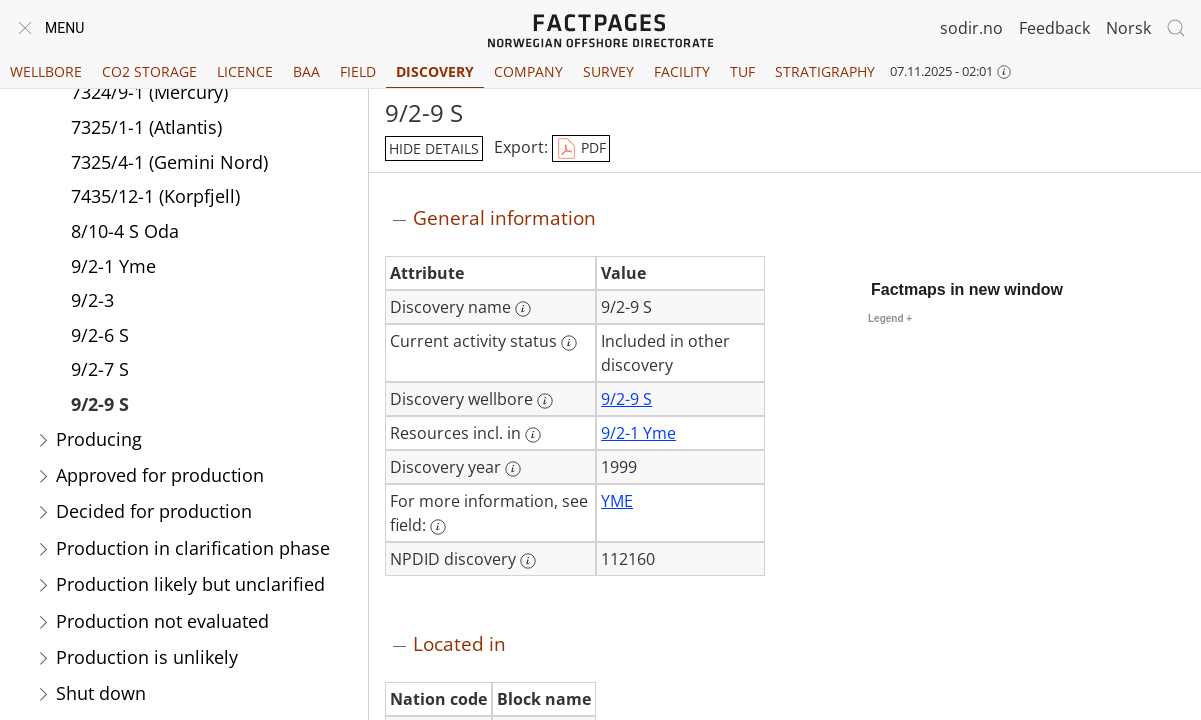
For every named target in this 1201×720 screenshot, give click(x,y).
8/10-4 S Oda (125, 231)
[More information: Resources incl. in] (533, 435)
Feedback (1054, 28)
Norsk (1128, 28)
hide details (434, 148)
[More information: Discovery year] (513, 469)
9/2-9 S (100, 404)
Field (358, 71)
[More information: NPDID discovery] (528, 561)
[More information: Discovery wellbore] (545, 401)
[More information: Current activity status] (569, 343)
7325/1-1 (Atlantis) (146, 127)
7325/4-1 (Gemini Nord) (169, 162)
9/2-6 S (100, 335)
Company (528, 71)
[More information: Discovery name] (523, 309)
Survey (608, 71)
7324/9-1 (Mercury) (149, 92)
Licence (245, 71)
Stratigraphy (825, 71)
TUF (742, 71)
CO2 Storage (149, 71)
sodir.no (971, 28)
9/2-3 (92, 300)
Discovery (435, 71)
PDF (581, 149)
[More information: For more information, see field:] (438, 527)
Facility (682, 71)
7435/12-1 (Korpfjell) (155, 196)
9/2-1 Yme (113, 266)
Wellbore (46, 71)
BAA (306, 71)
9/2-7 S (100, 369)
